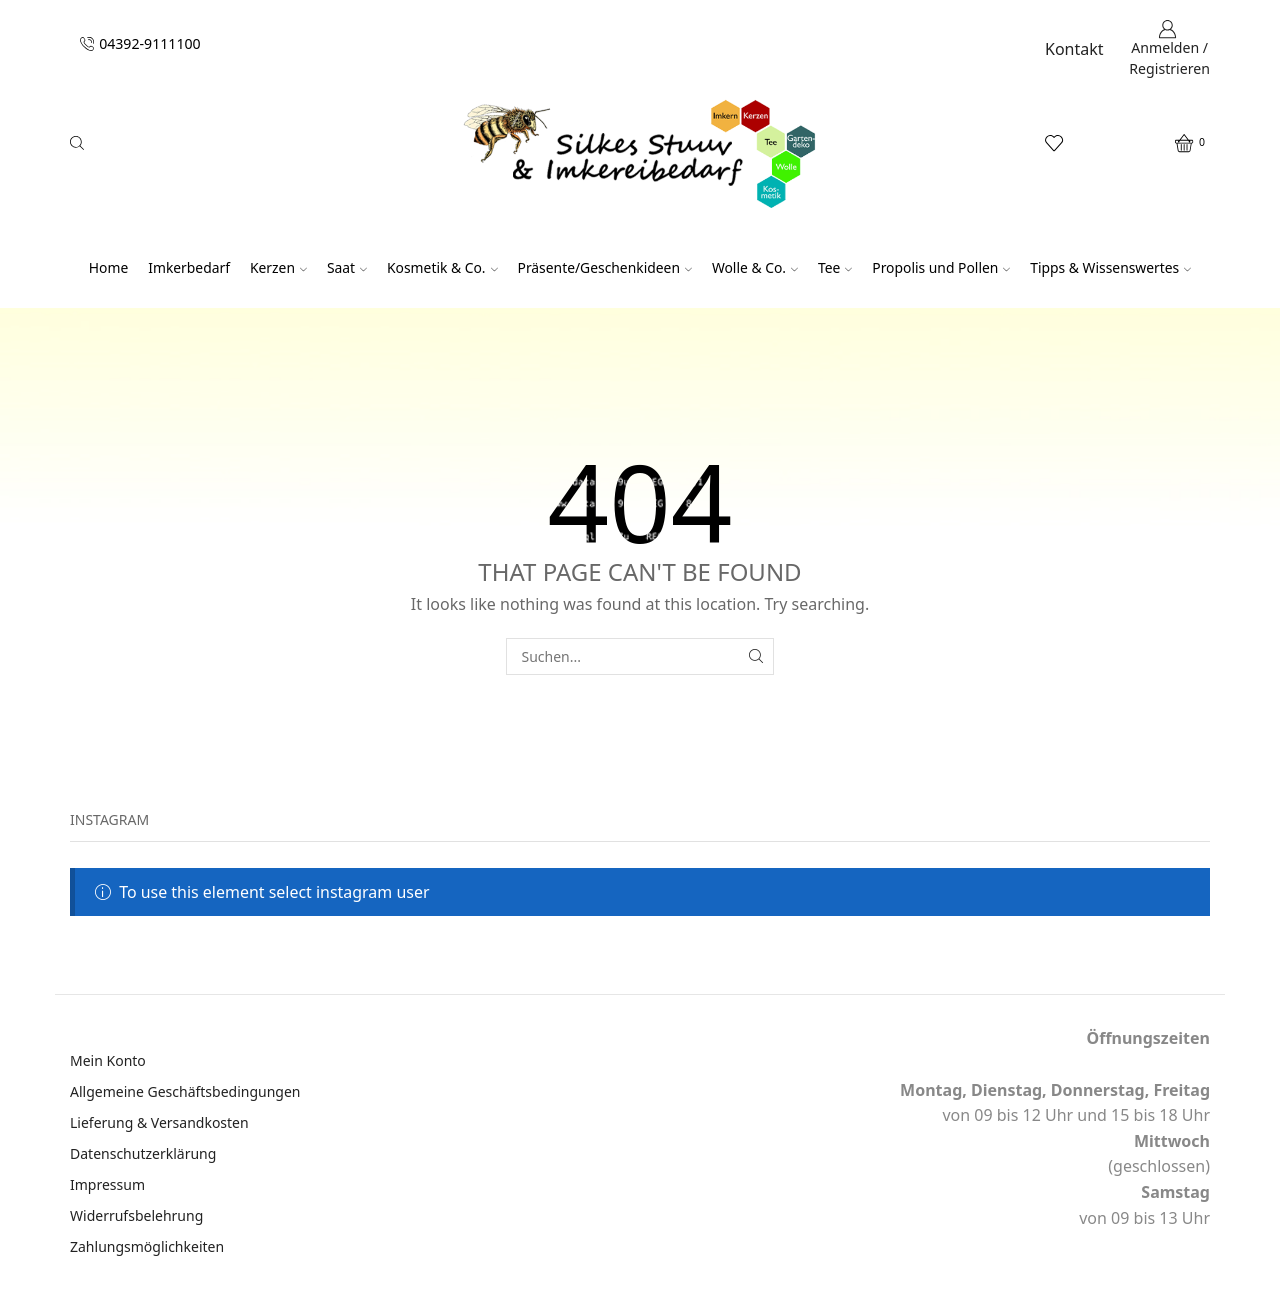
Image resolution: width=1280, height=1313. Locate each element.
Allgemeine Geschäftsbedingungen (185, 1091)
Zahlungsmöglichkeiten (147, 1246)
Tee (835, 267)
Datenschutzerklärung (143, 1153)
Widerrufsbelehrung (136, 1215)
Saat (347, 267)
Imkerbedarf (189, 267)
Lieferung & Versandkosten (159, 1122)
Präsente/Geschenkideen (605, 267)
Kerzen (278, 267)
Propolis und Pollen (941, 267)
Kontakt (1074, 49)
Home (108, 267)
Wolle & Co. (755, 267)
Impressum (107, 1184)
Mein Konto (108, 1060)
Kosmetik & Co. (442, 267)
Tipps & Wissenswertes (1110, 267)
